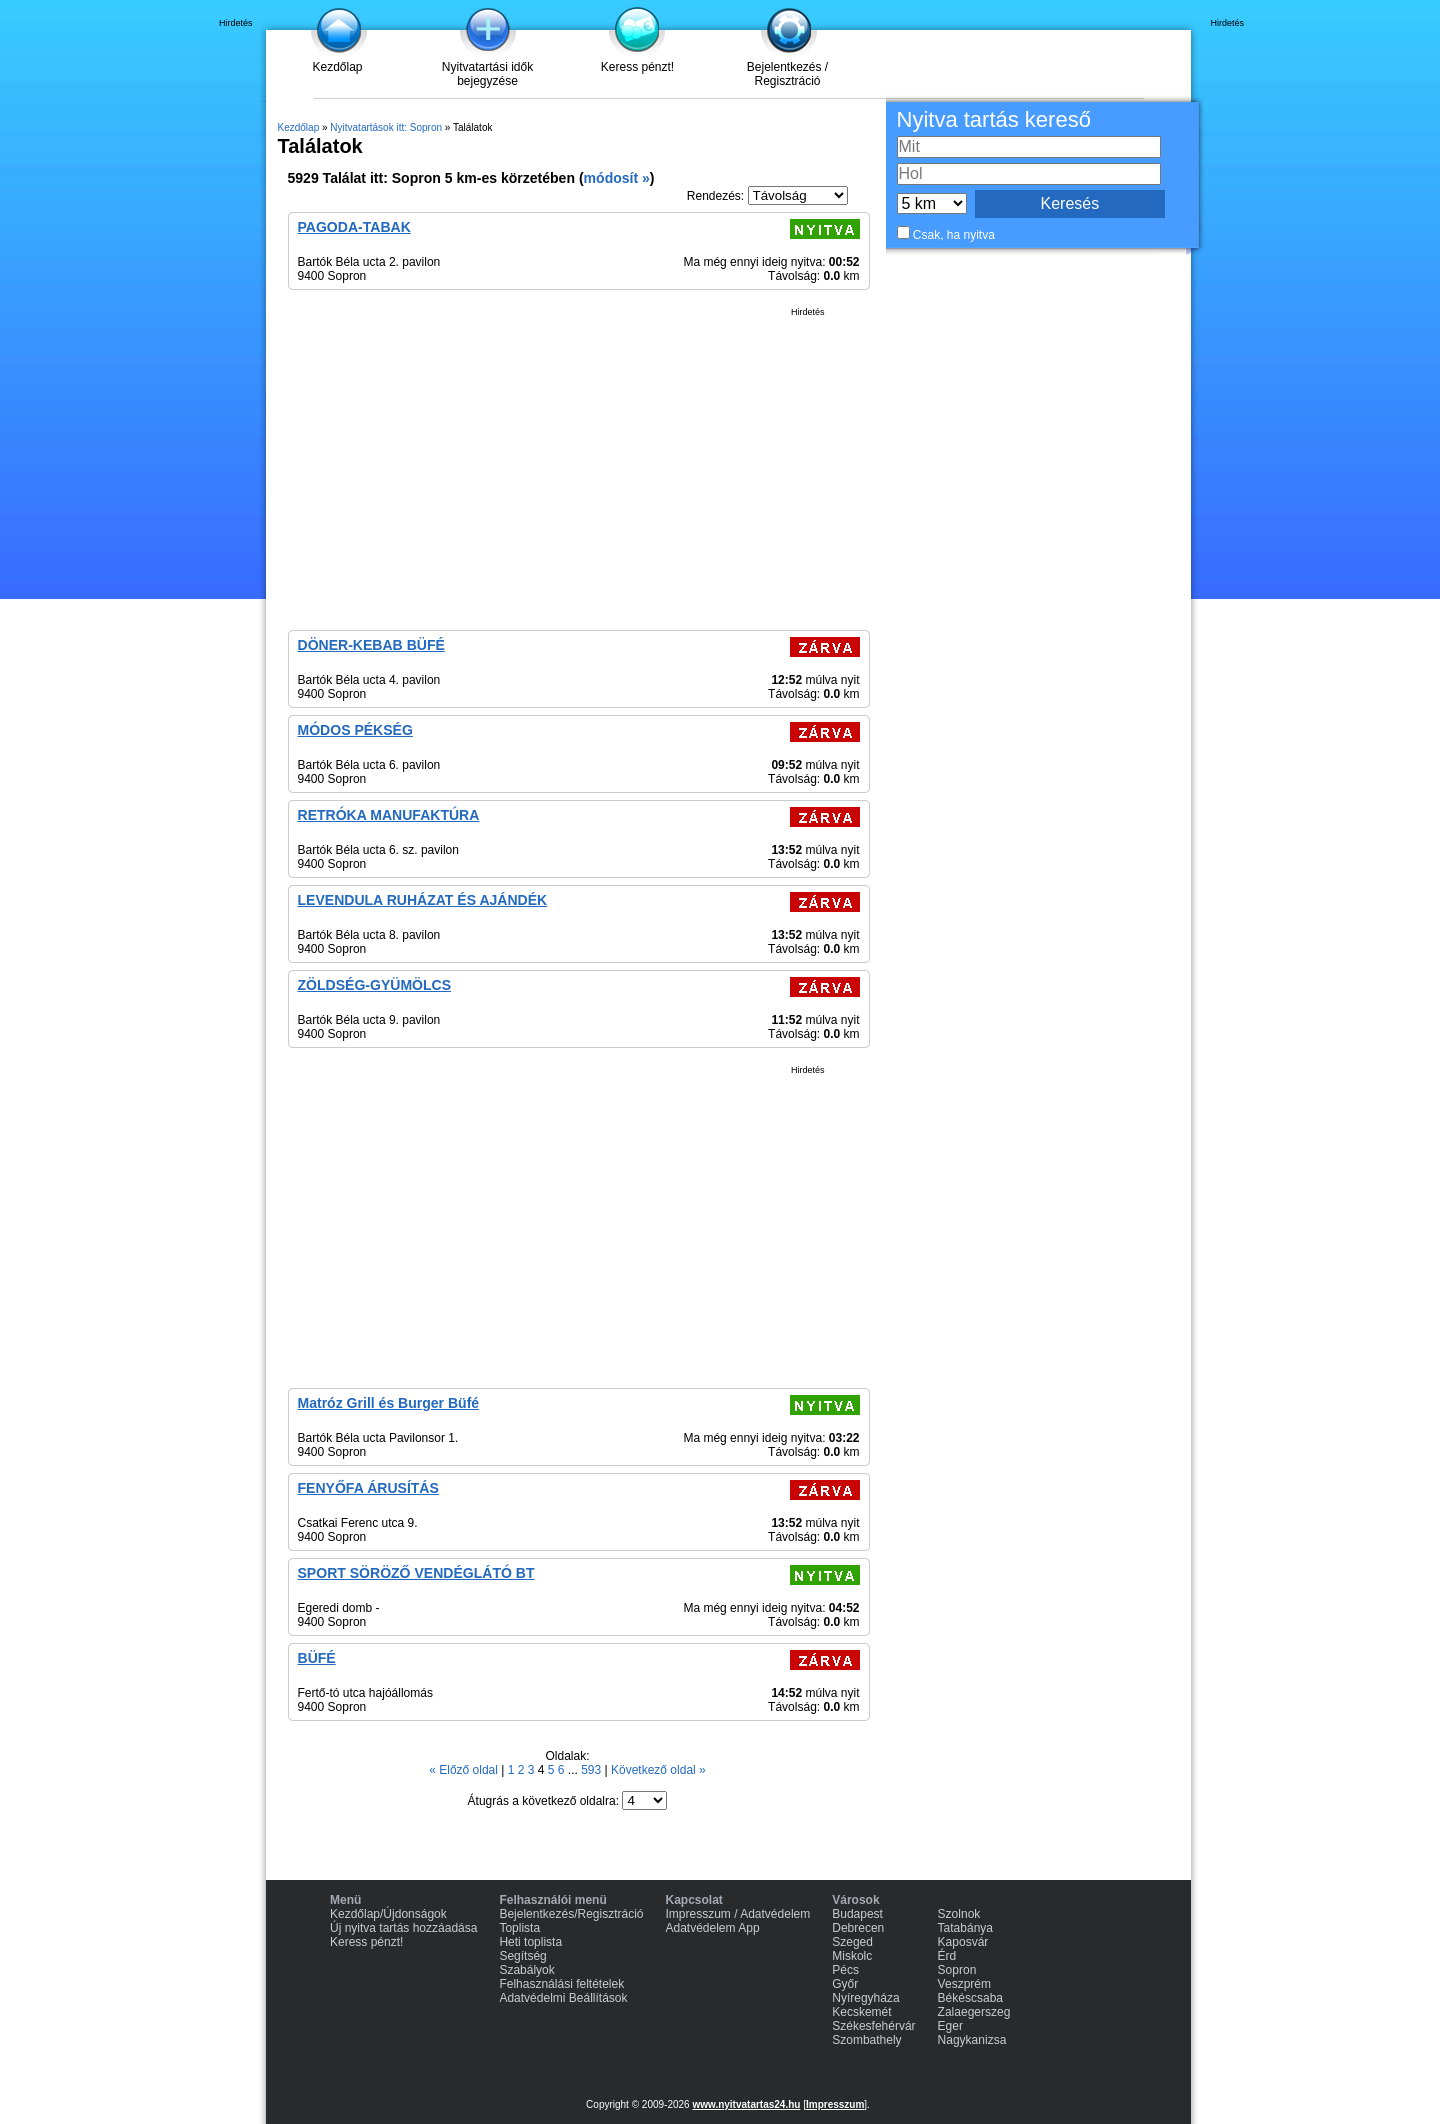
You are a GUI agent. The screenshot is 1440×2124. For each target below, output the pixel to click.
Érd (947, 1956)
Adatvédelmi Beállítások (563, 1998)
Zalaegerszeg (974, 2012)
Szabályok (526, 1970)
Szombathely (866, 2040)
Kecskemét (861, 2012)
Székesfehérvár (873, 2026)
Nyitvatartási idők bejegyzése (487, 74)
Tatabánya (965, 1928)
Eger (950, 2026)
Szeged (852, 1942)
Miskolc (852, 1956)
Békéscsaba (970, 1998)
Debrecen (858, 1928)
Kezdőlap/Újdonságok (388, 1914)
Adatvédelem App (713, 1928)
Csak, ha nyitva (954, 235)
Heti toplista (530, 1942)
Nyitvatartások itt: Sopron (386, 127)
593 (592, 1770)
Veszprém (964, 1984)
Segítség (522, 1956)
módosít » (617, 178)
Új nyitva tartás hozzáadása (403, 1928)
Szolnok (959, 1914)
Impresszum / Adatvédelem (738, 1914)
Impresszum (835, 2104)
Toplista (519, 1928)
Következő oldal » (658, 1770)
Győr (845, 1984)
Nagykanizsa (972, 2040)
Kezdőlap (337, 67)
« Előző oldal (465, 1770)
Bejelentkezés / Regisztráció (787, 74)
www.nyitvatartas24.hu (746, 2104)
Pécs (845, 1970)
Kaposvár (963, 1942)
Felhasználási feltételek (561, 1984)
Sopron (957, 1970)
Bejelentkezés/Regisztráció (571, 1914)
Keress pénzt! (637, 67)
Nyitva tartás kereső (994, 119)
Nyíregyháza (865, 1998)
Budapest (857, 1914)
